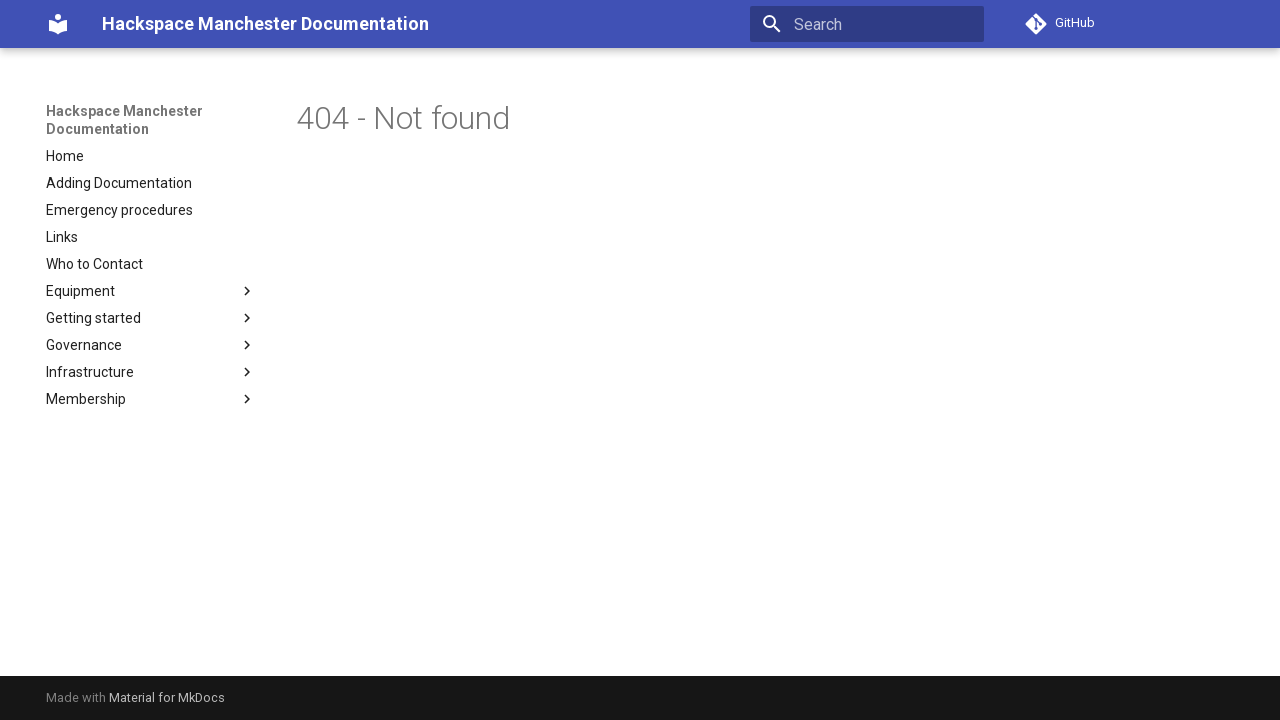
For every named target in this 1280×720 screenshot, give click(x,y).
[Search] (867, 24)
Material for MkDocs (167, 697)
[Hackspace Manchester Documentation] (58, 24)
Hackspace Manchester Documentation (124, 120)
